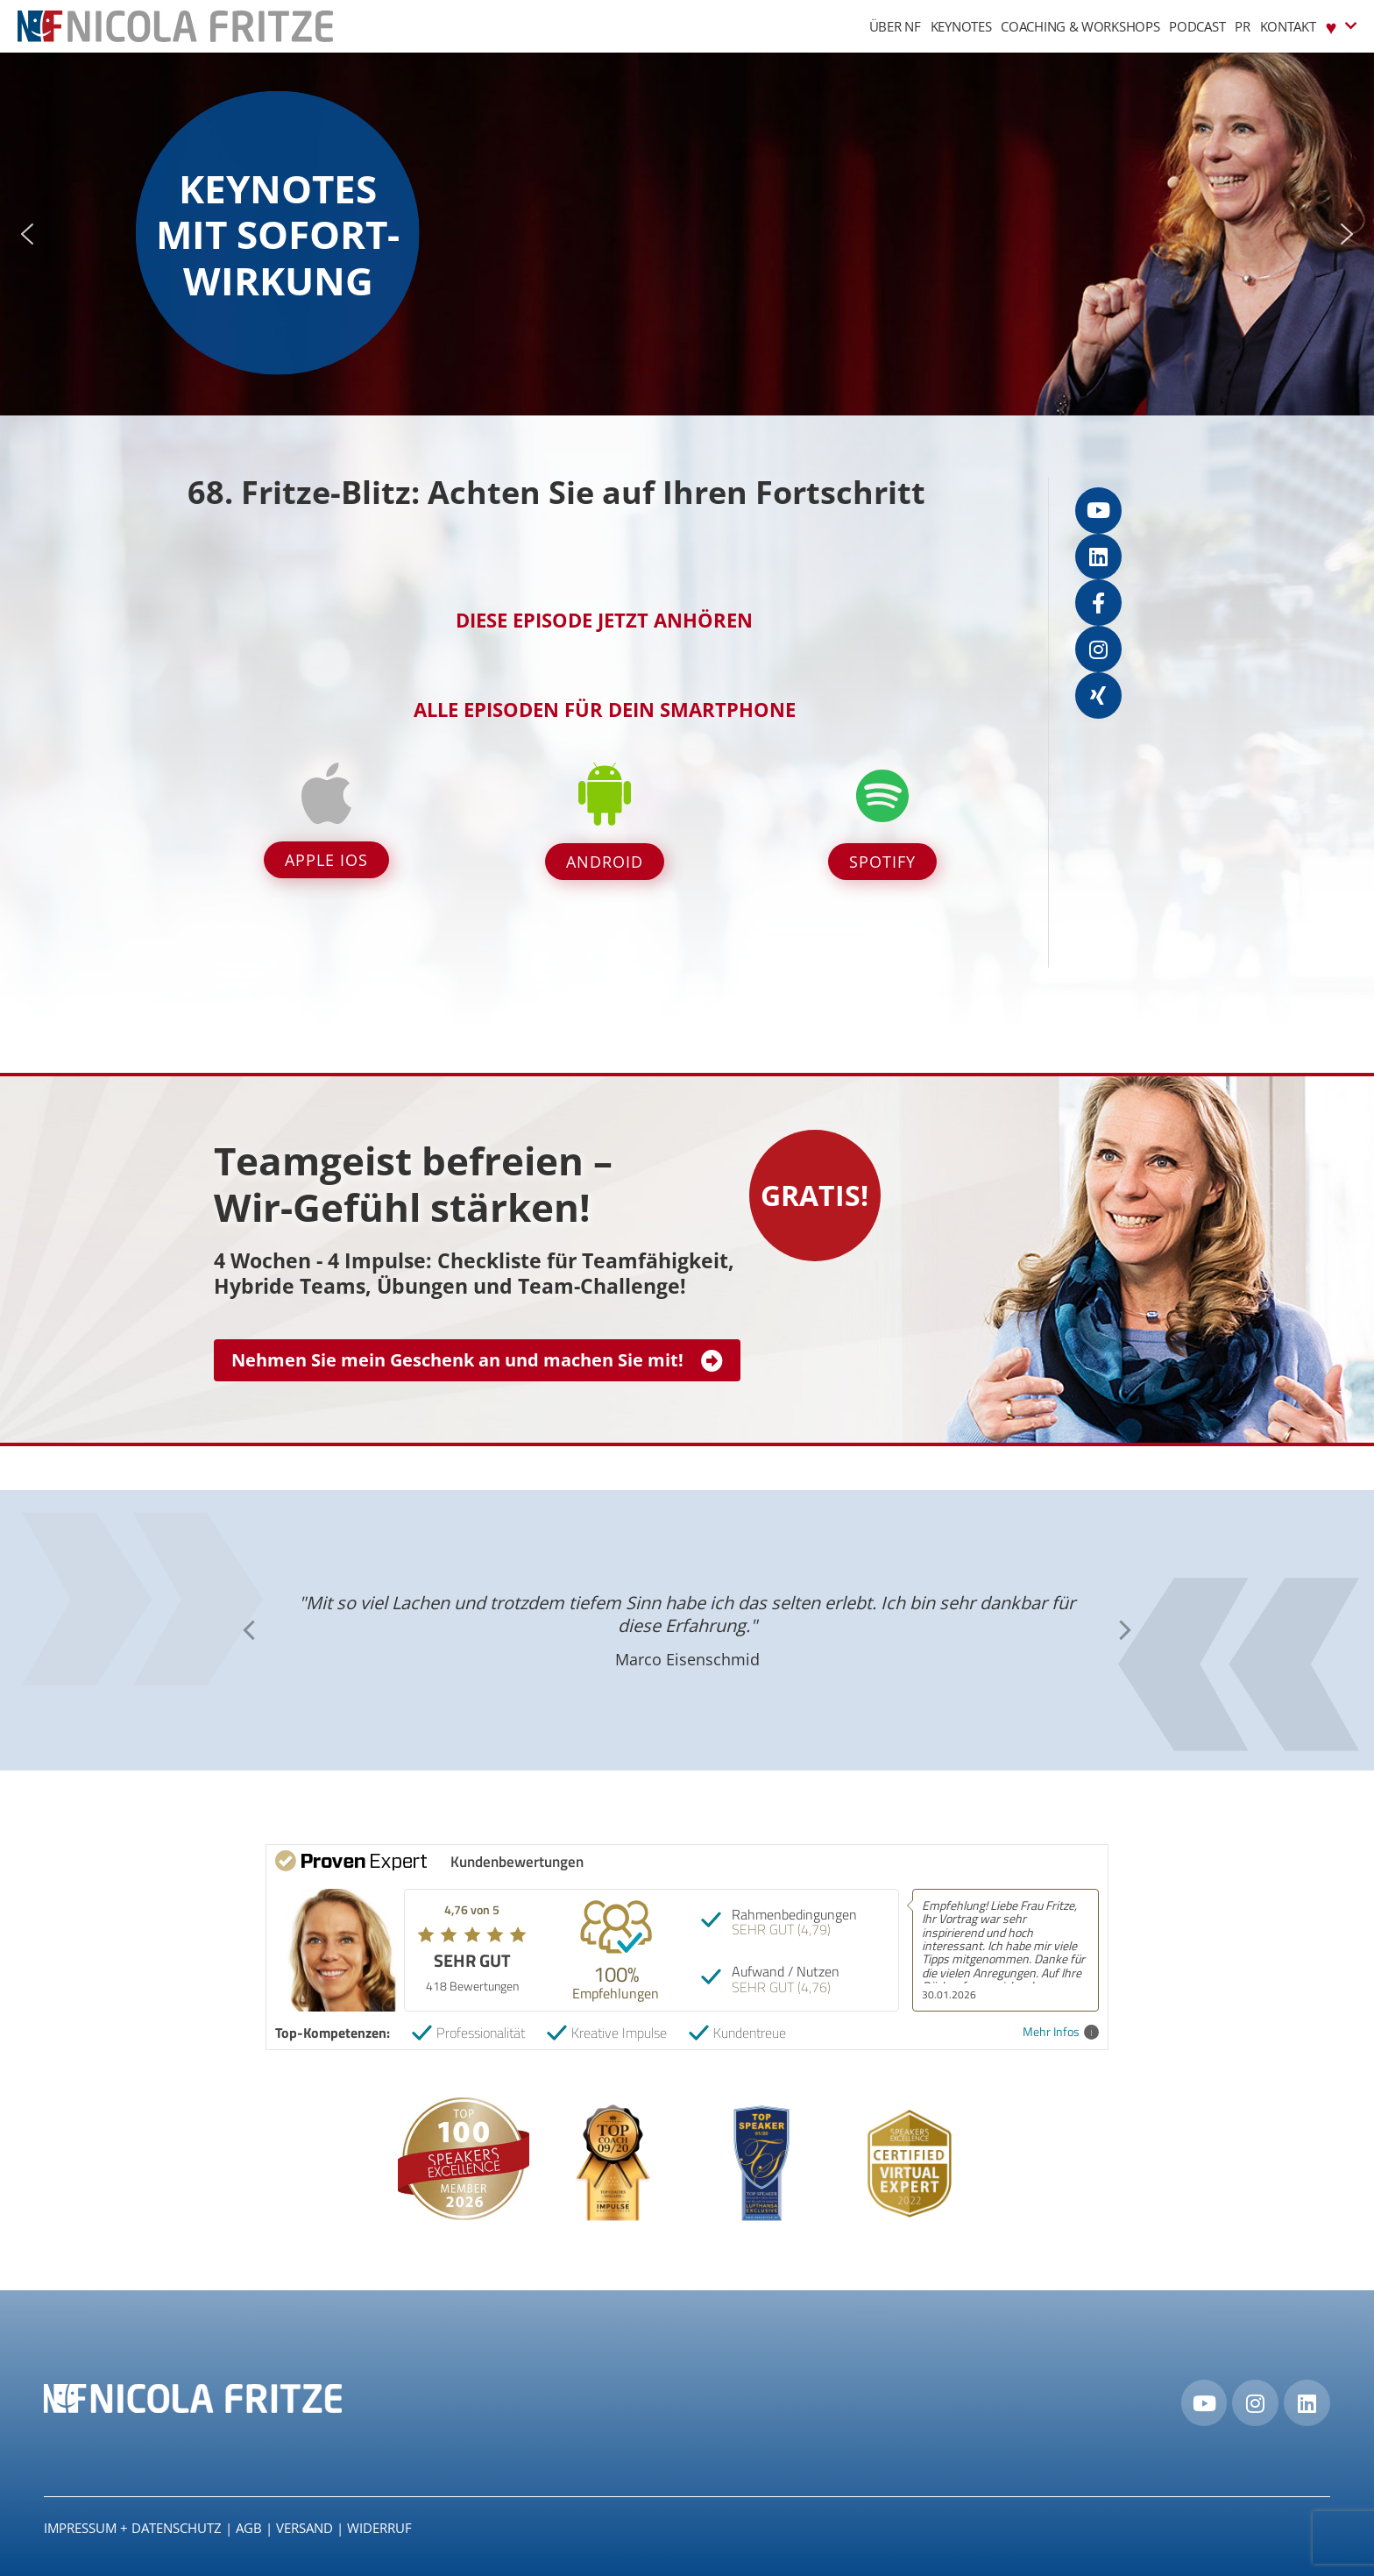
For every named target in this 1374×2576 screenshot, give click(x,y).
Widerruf (379, 2528)
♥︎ (1341, 26)
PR (1242, 26)
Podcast (1197, 26)
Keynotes (961, 26)
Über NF (895, 26)
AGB (249, 2528)
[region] (687, 234)
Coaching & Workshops (1080, 26)
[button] (27, 234)
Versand (304, 2528)
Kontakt (1288, 26)
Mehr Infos (1061, 2032)
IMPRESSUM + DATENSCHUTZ (133, 2528)
